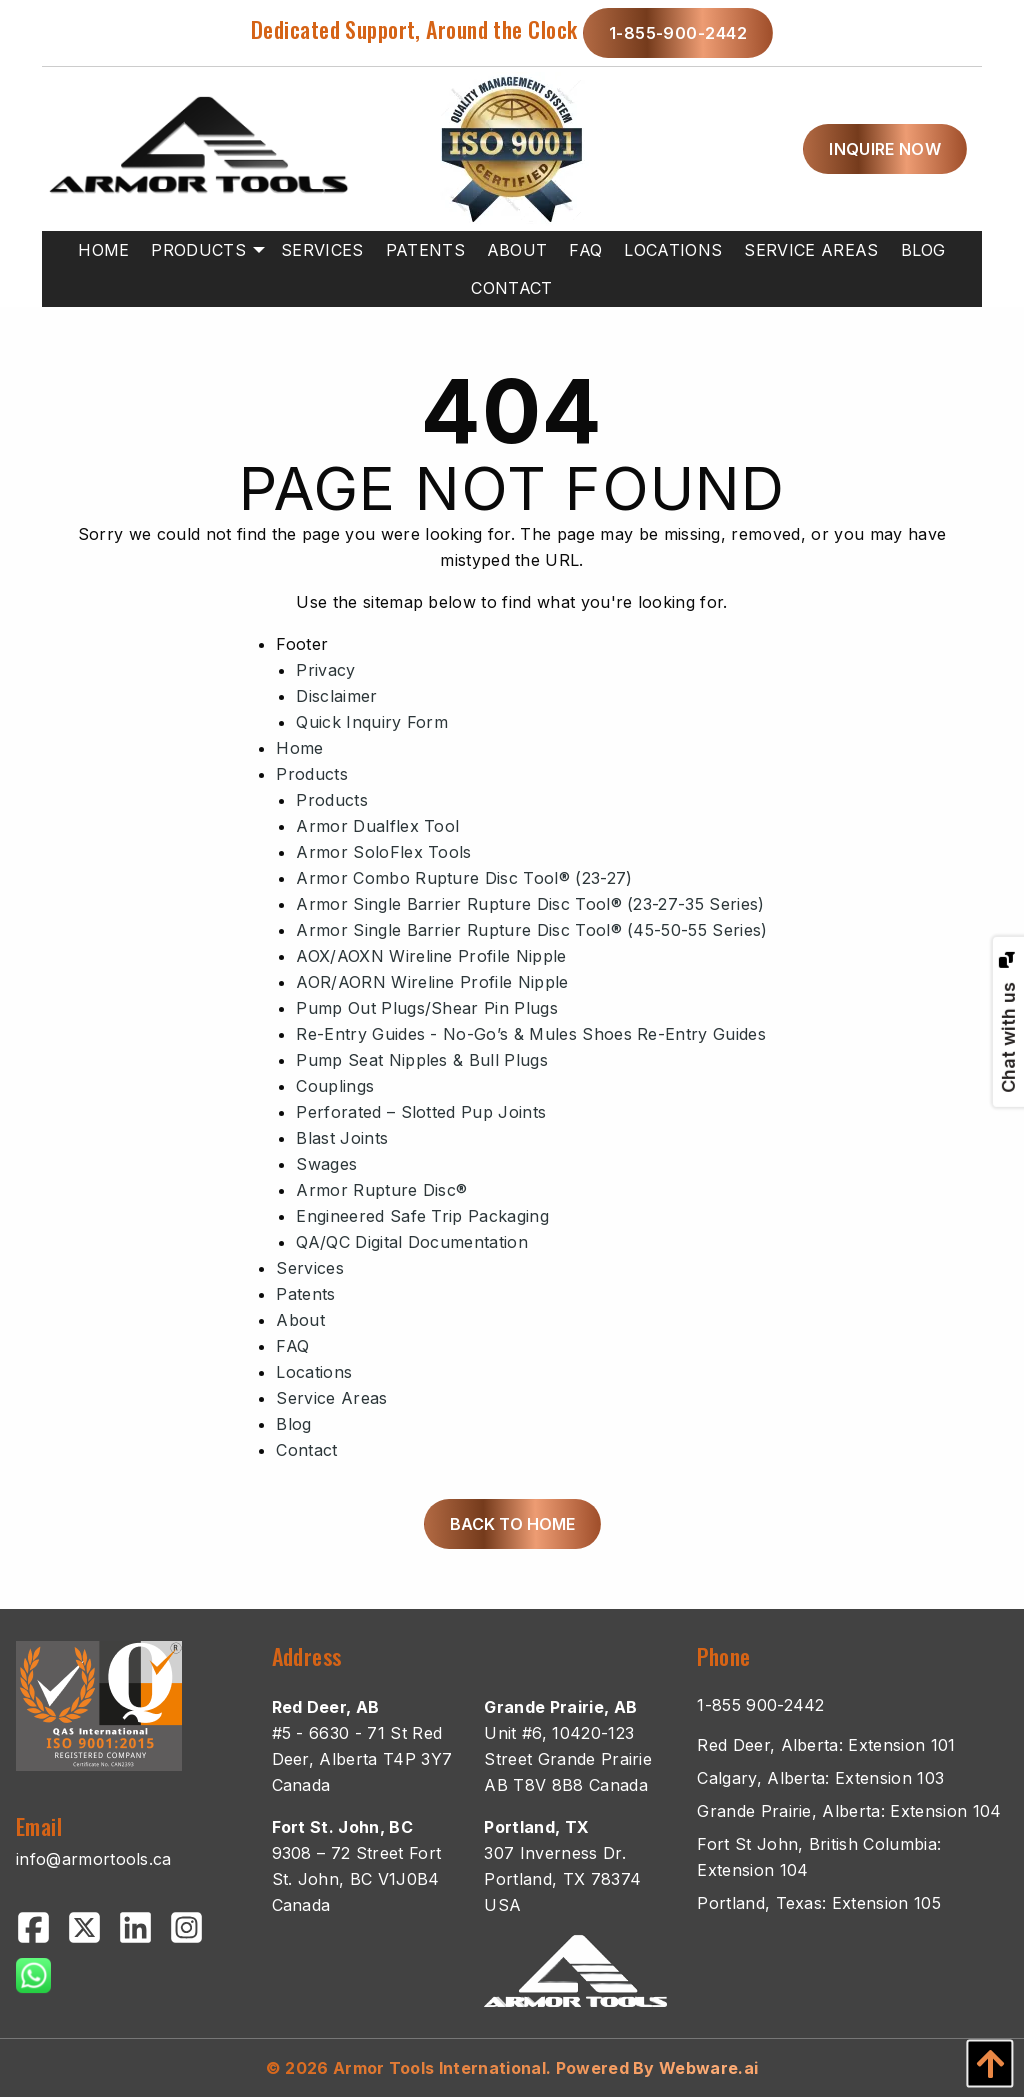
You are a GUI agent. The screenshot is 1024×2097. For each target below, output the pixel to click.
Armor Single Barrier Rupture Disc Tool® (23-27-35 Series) (530, 904)
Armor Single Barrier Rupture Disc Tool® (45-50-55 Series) (531, 930)
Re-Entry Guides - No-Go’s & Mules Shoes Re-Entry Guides (531, 1034)
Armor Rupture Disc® (381, 1190)
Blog (293, 1424)
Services (310, 1268)
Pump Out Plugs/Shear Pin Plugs (427, 1008)
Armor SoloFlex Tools (383, 852)
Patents (305, 1294)
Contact (306, 1450)
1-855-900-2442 (678, 33)
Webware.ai (708, 2068)
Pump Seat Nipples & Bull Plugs (422, 1060)
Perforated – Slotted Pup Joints (421, 1112)
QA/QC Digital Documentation (412, 1242)
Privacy (325, 670)
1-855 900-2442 (760, 1705)
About (300, 1320)
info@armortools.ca (94, 1859)
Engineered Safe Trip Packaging (422, 1216)
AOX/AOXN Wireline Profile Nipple (431, 956)
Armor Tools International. (442, 2068)
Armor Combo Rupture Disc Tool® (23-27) (464, 878)
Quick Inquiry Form (372, 722)
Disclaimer (336, 696)
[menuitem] (103, 250)
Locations (314, 1372)
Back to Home (512, 1524)
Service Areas (331, 1398)
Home (299, 748)
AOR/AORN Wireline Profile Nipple (432, 982)
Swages (326, 1164)
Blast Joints (342, 1138)
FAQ (292, 1346)
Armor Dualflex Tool (377, 826)
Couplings (335, 1086)
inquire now (885, 149)
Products (312, 774)
